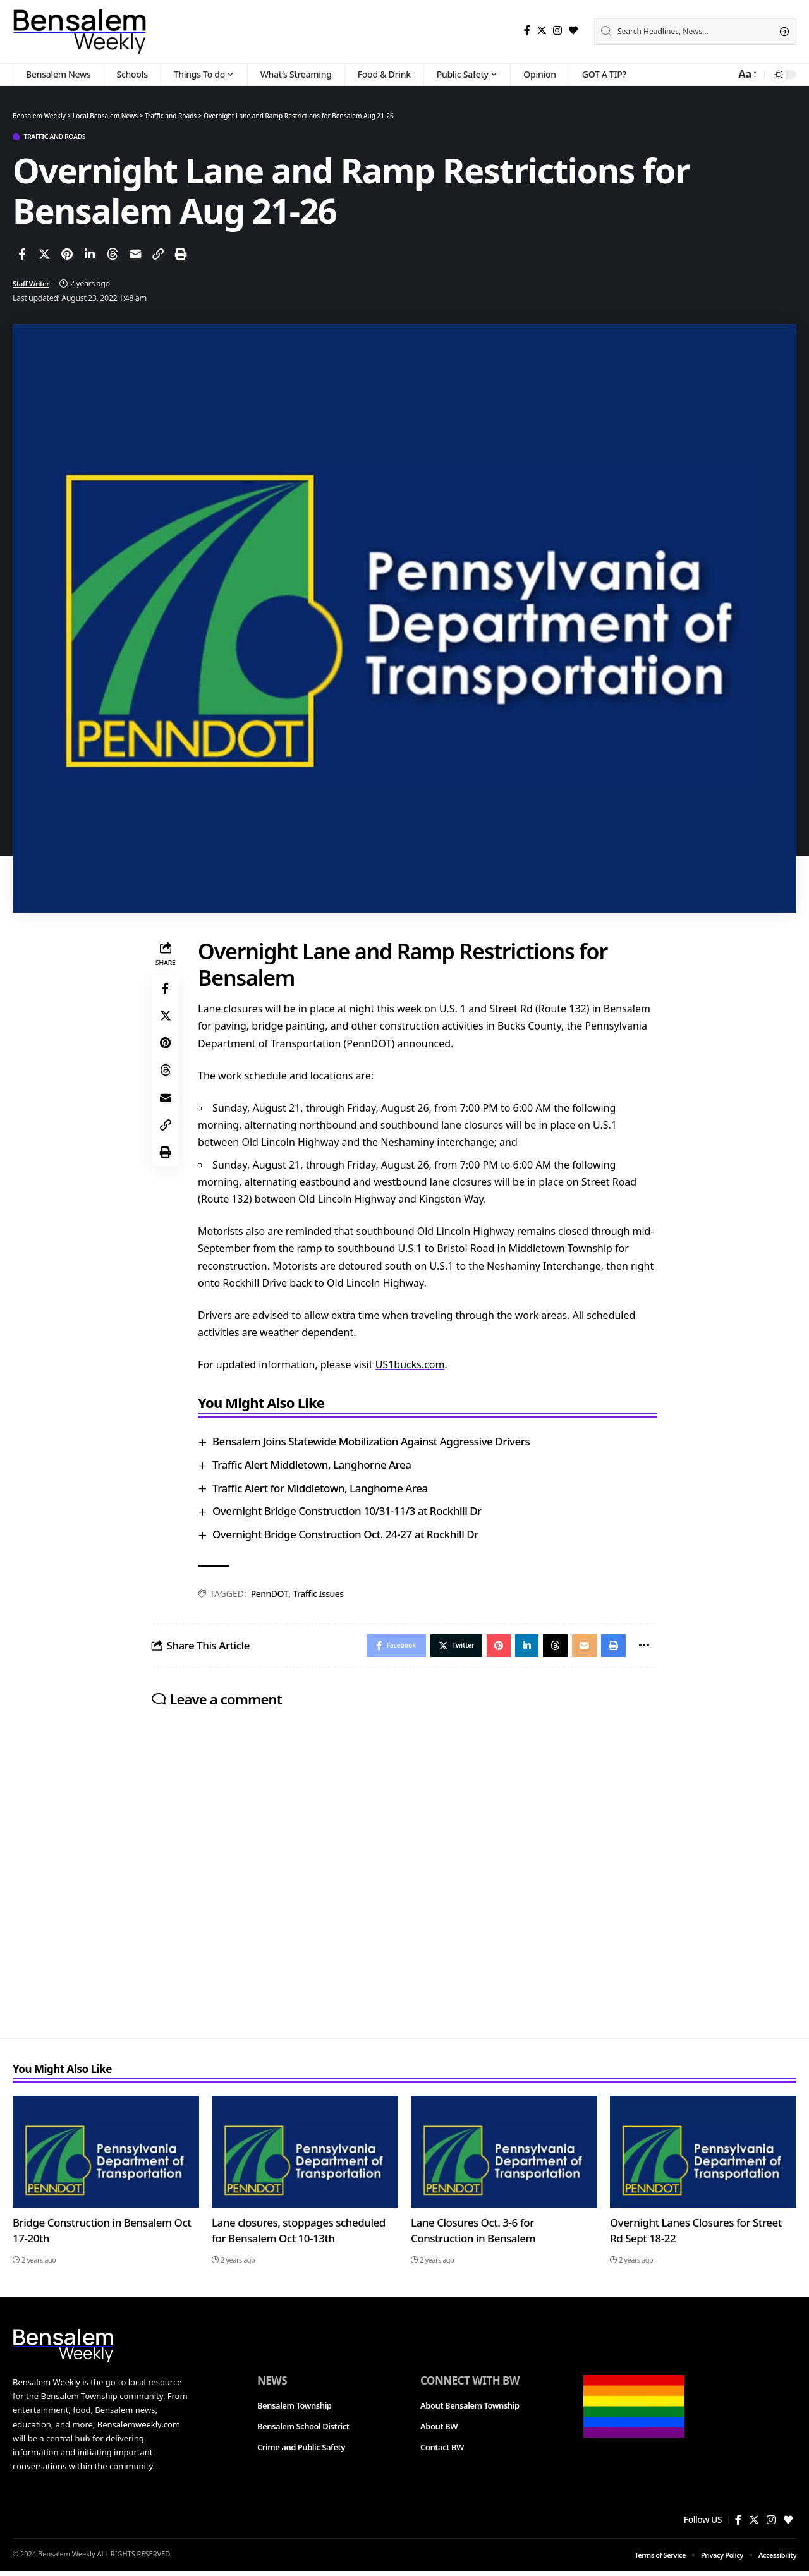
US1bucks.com (413, 1366)
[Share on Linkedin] (90, 256)
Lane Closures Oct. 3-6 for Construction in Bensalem (473, 2235)
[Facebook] (527, 30)
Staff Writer (33, 285)
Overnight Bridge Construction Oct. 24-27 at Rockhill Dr (349, 1536)
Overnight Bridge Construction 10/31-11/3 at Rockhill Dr (350, 1512)
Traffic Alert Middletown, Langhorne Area (315, 1466)
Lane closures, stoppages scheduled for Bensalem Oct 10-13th (299, 2235)
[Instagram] (557, 30)
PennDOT (272, 1595)
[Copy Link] (158, 256)
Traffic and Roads (63, 137)
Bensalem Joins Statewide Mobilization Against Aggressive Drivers (374, 1443)
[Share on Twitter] (44, 256)
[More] (642, 1649)
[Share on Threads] (112, 256)
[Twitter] (541, 30)
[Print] (181, 256)
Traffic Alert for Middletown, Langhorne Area (324, 1489)
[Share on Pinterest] (67, 256)
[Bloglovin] (573, 30)
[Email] (135, 256)
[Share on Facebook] (21, 256)
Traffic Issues (321, 1595)
